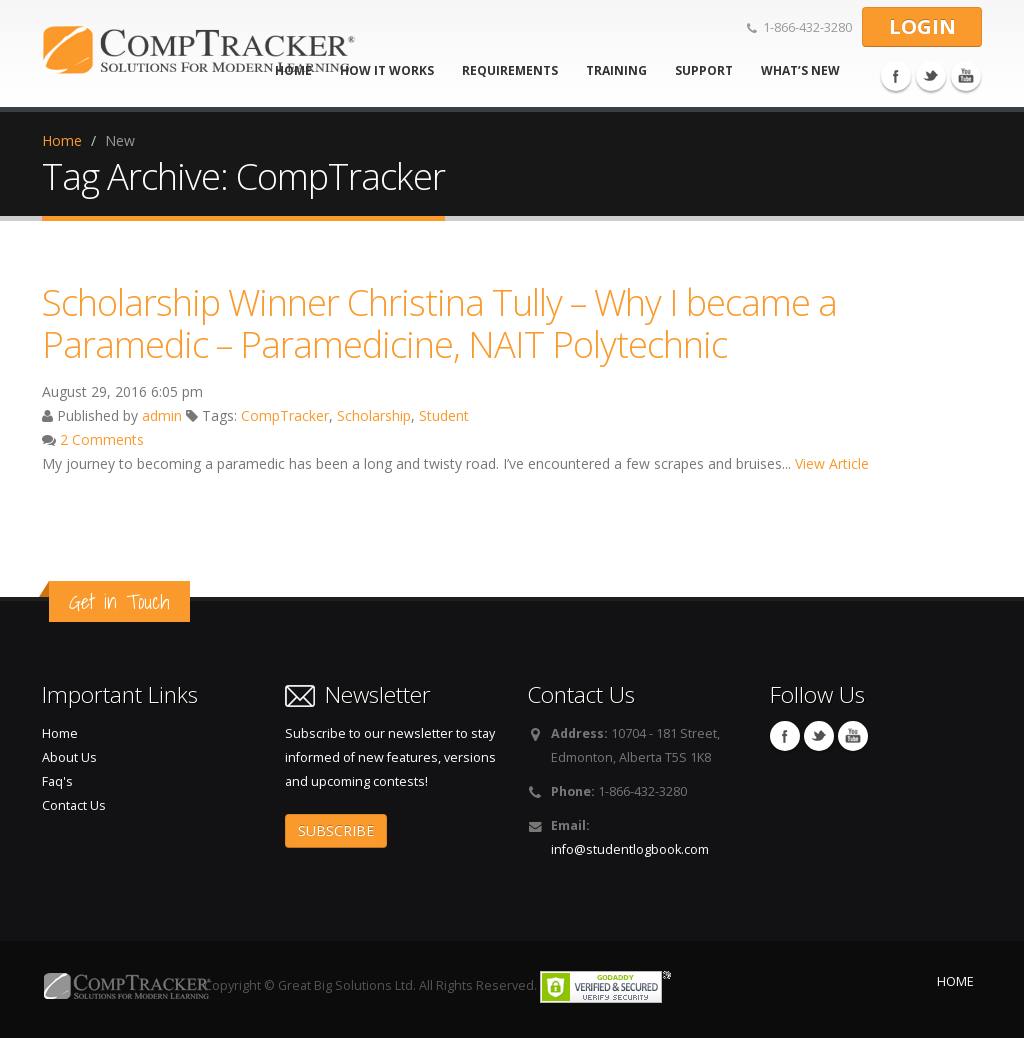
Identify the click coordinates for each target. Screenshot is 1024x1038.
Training (616, 70)
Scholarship (374, 415)
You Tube (966, 76)
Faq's (57, 781)
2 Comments (102, 439)
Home (62, 140)
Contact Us (74, 805)
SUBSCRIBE (336, 830)
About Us (69, 757)
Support (704, 70)
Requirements (510, 70)
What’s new (800, 70)
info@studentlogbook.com (630, 849)
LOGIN (922, 26)
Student (444, 415)
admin (162, 415)
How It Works (387, 70)
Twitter (931, 76)
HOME (955, 981)
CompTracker (285, 415)
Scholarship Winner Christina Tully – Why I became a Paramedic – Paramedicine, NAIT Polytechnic (439, 323)
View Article (832, 463)
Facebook (896, 76)
